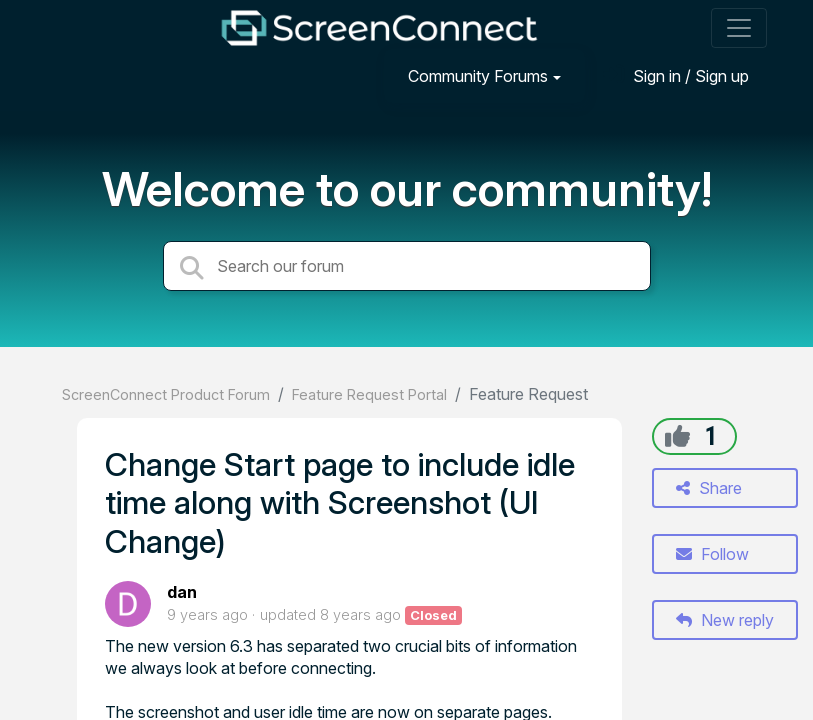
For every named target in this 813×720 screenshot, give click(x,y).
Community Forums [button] (478, 76)
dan (182, 592)
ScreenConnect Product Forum (166, 394)
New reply (725, 620)
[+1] (677, 436)
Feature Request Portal (369, 394)
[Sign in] (676, 75)
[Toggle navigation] (739, 28)
